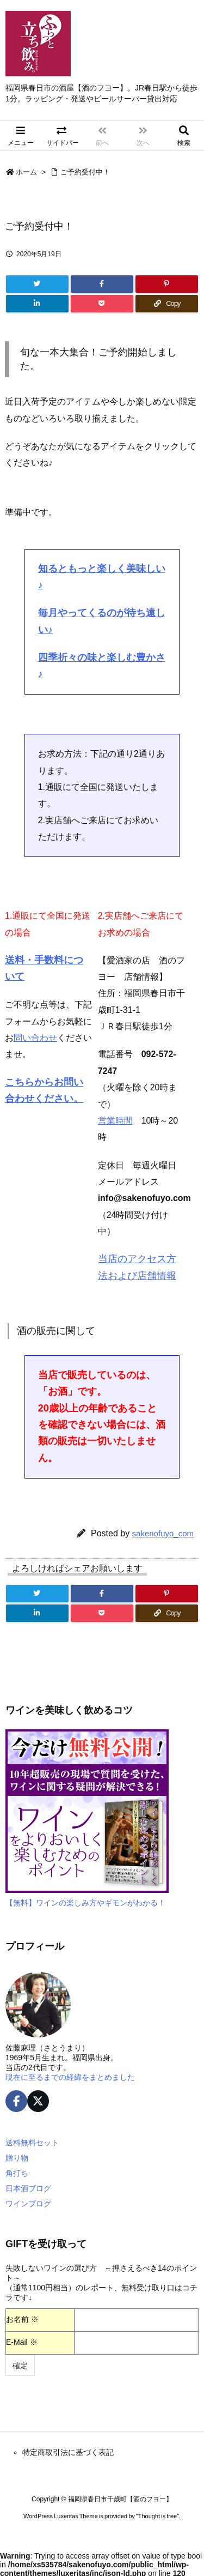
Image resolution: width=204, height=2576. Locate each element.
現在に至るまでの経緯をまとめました (70, 2077)
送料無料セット (32, 2142)
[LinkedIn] (37, 303)
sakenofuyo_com (163, 1533)
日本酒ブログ (28, 2188)
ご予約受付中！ (85, 172)
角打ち (16, 2173)
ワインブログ (28, 2203)
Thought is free (157, 2516)
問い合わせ (35, 1037)
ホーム (26, 172)
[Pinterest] (166, 284)
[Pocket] (102, 303)
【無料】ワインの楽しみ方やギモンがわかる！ (85, 1902)
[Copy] (166, 303)
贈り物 (16, 2157)
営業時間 (115, 1120)
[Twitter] (37, 284)
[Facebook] (102, 284)
